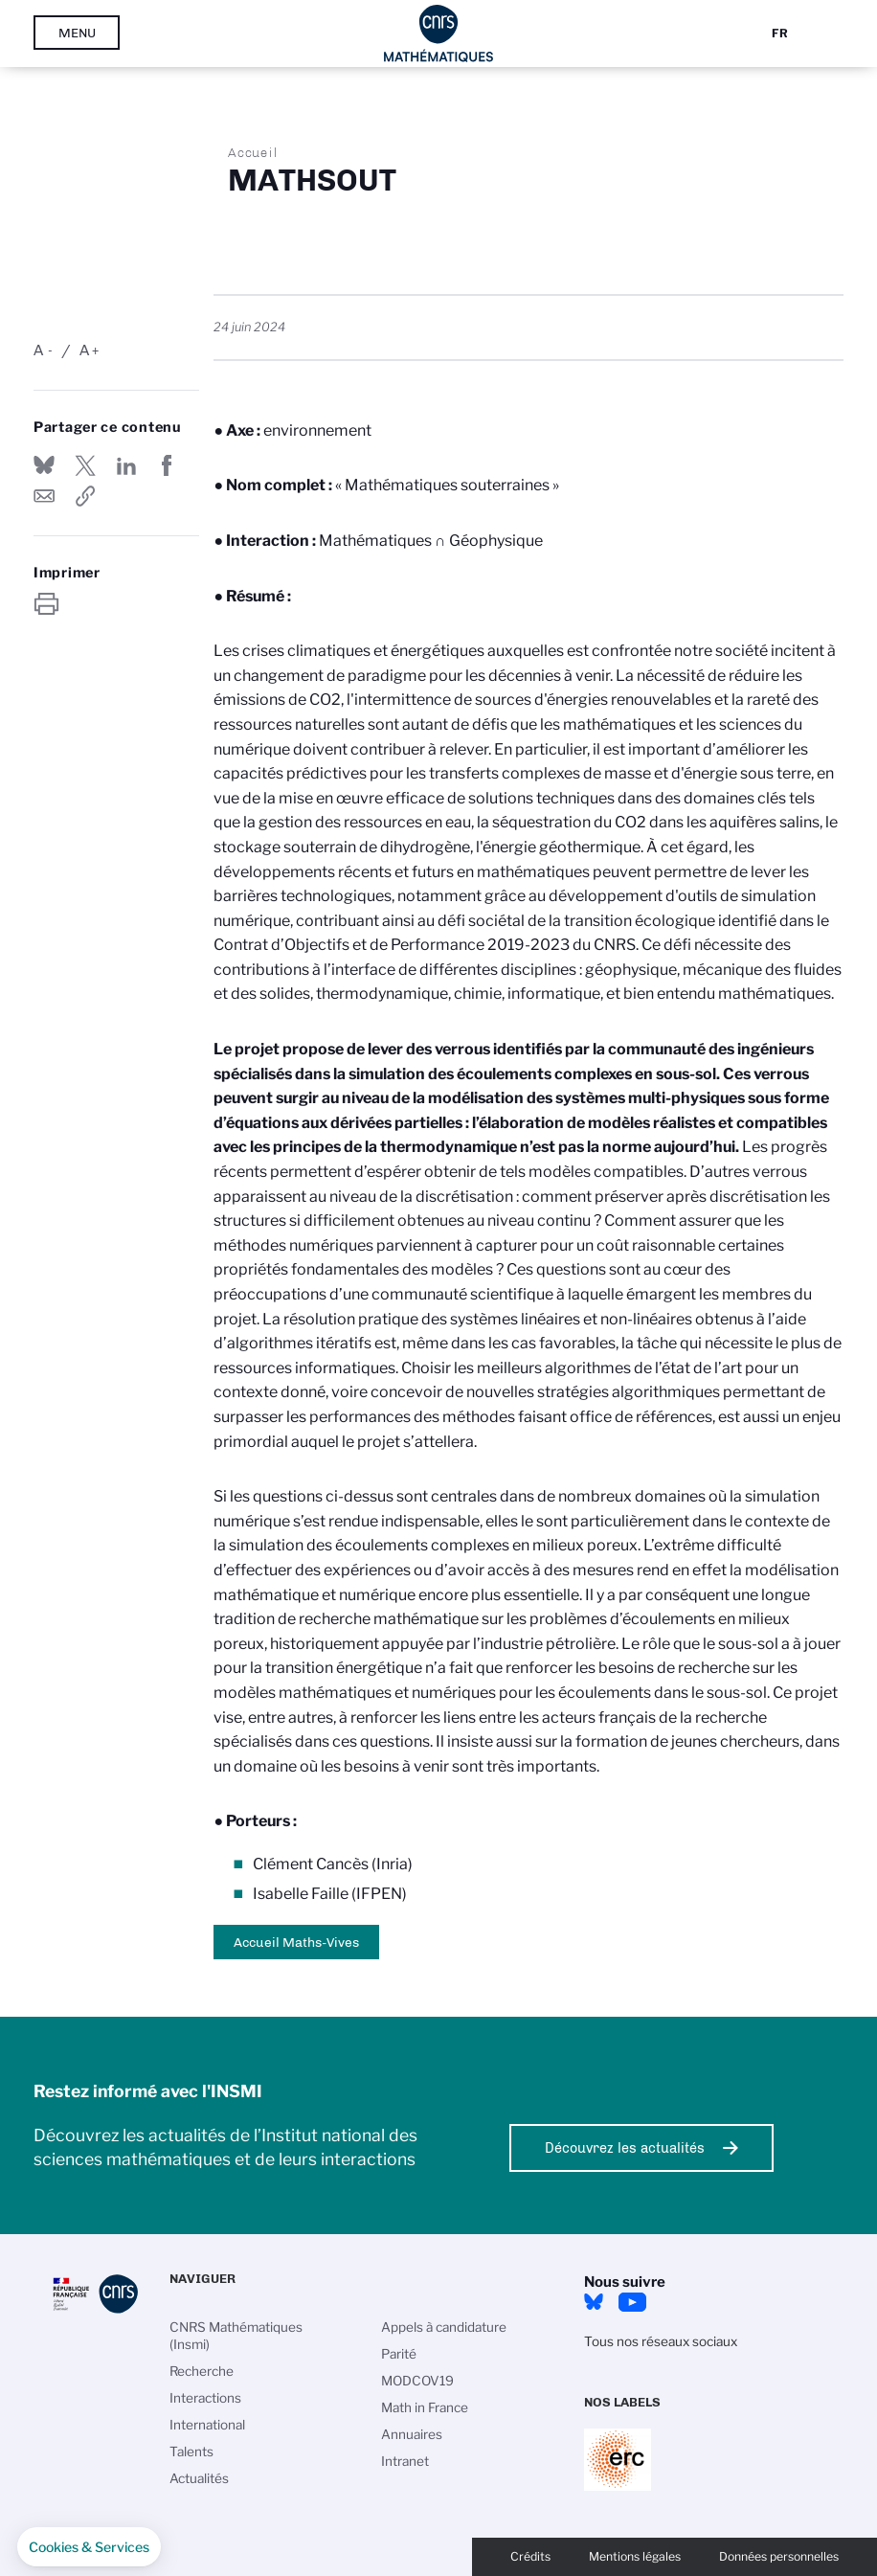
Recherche (201, 2371)
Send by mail (44, 496)
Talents (191, 2451)
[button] (89, 2547)
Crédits (530, 2556)
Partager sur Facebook (166, 465)
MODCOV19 (417, 2380)
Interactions (205, 2398)
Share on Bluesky (44, 465)
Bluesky (593, 2302)
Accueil (253, 152)
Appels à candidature (443, 2327)
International (207, 2424)
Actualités (199, 2478)
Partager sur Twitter (85, 465)
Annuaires (411, 2434)
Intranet (405, 2461)
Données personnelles (779, 2556)
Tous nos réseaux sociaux (660, 2341)
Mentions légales (635, 2556)
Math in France (424, 2407)
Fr (780, 33)
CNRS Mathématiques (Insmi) (236, 2335)
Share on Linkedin (126, 465)
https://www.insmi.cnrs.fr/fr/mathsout (85, 496)
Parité (398, 2353)
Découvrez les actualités (625, 2148)
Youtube (632, 2302)
